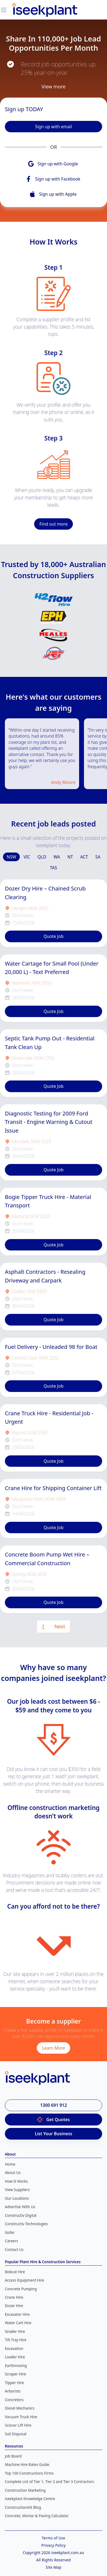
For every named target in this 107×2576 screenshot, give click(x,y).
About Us (13, 2166)
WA (57, 851)
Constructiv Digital (21, 2209)
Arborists (13, 2385)
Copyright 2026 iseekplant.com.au (53, 2546)
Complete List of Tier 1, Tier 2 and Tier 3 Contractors (49, 2475)
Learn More (53, 2042)
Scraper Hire (15, 2368)
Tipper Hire (14, 2376)
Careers (11, 2235)
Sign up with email (53, 127)
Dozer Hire (14, 2299)
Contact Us (14, 2243)
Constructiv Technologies (26, 2217)
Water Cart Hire (18, 2316)
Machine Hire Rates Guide (27, 2458)
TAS (53, 862)
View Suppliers (17, 2183)
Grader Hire (15, 2325)
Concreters (14, 2393)
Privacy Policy (53, 2539)
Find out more (53, 524)
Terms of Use (53, 2532)
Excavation (14, 2342)
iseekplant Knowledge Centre (30, 2492)
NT (70, 851)
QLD (41, 851)
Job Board (13, 2450)
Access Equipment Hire (24, 2274)
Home (10, 2158)
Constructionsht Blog (23, 2501)
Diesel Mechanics (19, 2402)
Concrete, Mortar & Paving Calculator (37, 2509)
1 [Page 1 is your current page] (43, 1620)
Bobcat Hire (15, 2265)
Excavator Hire (17, 2308)
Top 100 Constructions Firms (29, 2467)
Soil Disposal (16, 2427)
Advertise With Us (20, 2200)
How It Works (16, 2175)
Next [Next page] (59, 1620)
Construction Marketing (25, 2484)
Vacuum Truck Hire (21, 2410)
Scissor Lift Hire (18, 2419)
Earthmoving (16, 2359)
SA (97, 851)
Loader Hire (15, 2351)
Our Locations (17, 2192)
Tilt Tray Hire (15, 2333)
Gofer (10, 2226)
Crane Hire (14, 2291)
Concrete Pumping (21, 2282)
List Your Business (53, 2128)
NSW (11, 851)
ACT (84, 851)
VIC (27, 851)
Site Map (53, 2561)
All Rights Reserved (53, 2554)
